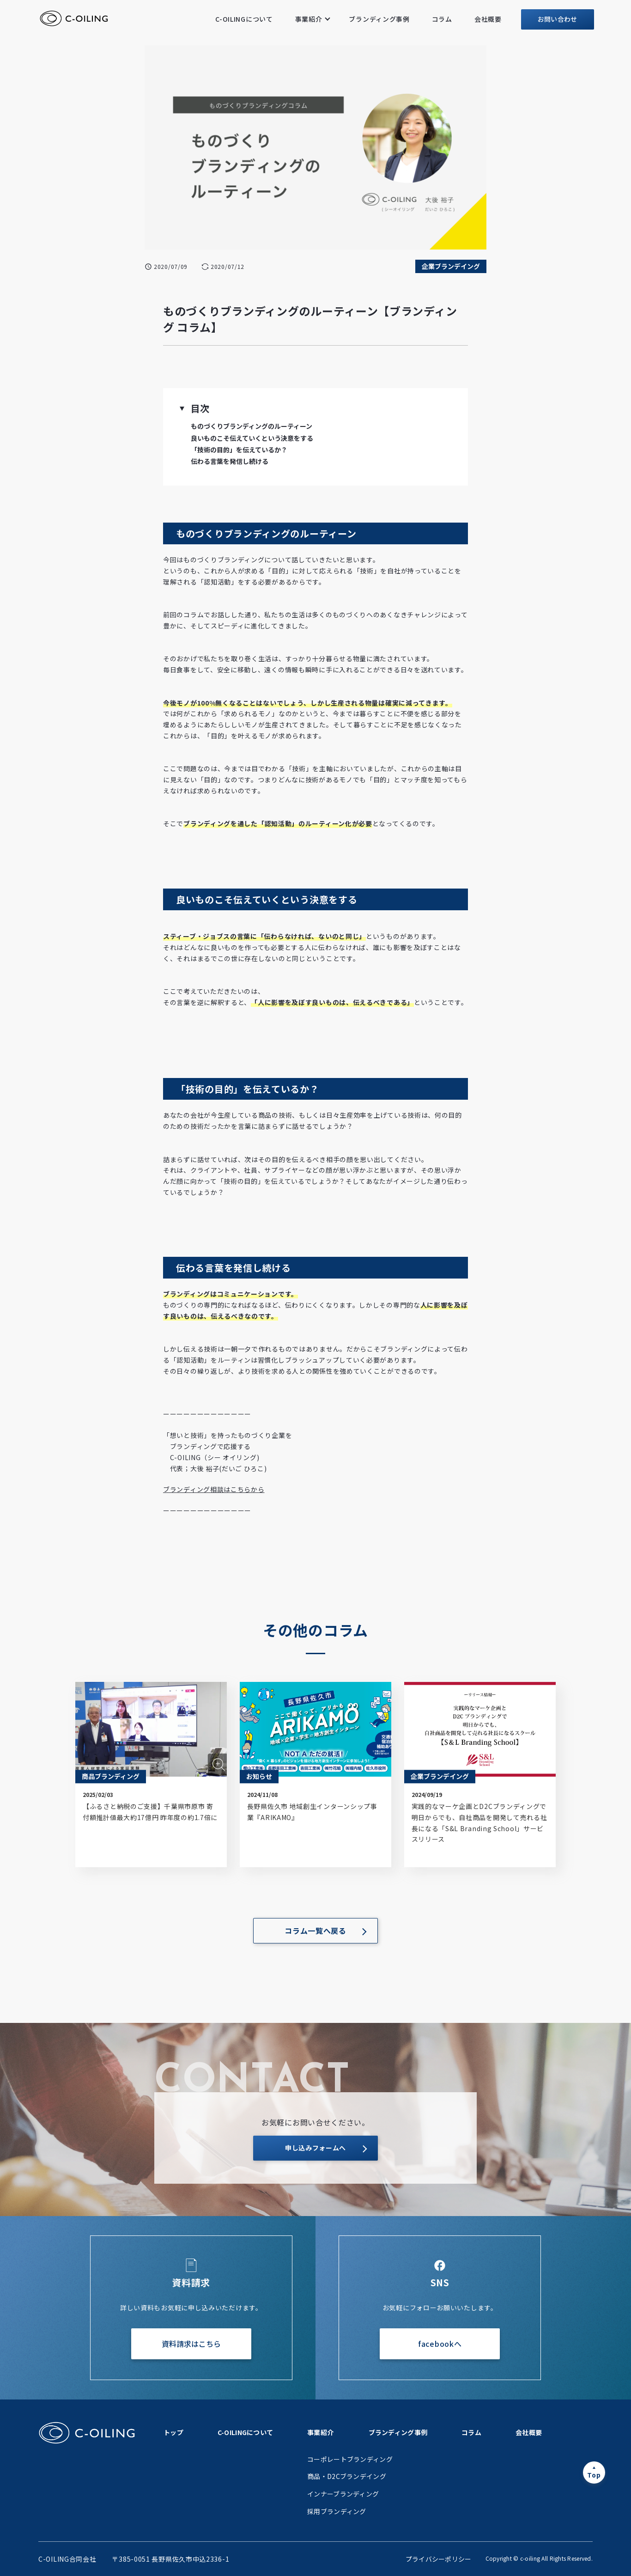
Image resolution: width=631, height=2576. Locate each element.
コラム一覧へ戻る (315, 1930)
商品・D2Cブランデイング (346, 2476)
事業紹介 (308, 19)
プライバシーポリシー (439, 2559)
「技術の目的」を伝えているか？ (239, 449)
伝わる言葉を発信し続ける (229, 461)
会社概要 (488, 19)
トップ (173, 2432)
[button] (182, 408)
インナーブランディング (343, 2493)
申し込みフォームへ (315, 2147)
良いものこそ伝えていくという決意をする (252, 438)
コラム (442, 19)
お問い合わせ (557, 19)
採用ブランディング (336, 2511)
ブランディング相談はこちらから (214, 1489)
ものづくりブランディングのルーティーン (251, 426)
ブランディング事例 (379, 19)
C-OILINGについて (244, 19)
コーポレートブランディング (350, 2459)
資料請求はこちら (191, 2343)
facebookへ (439, 2343)
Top (594, 2474)
